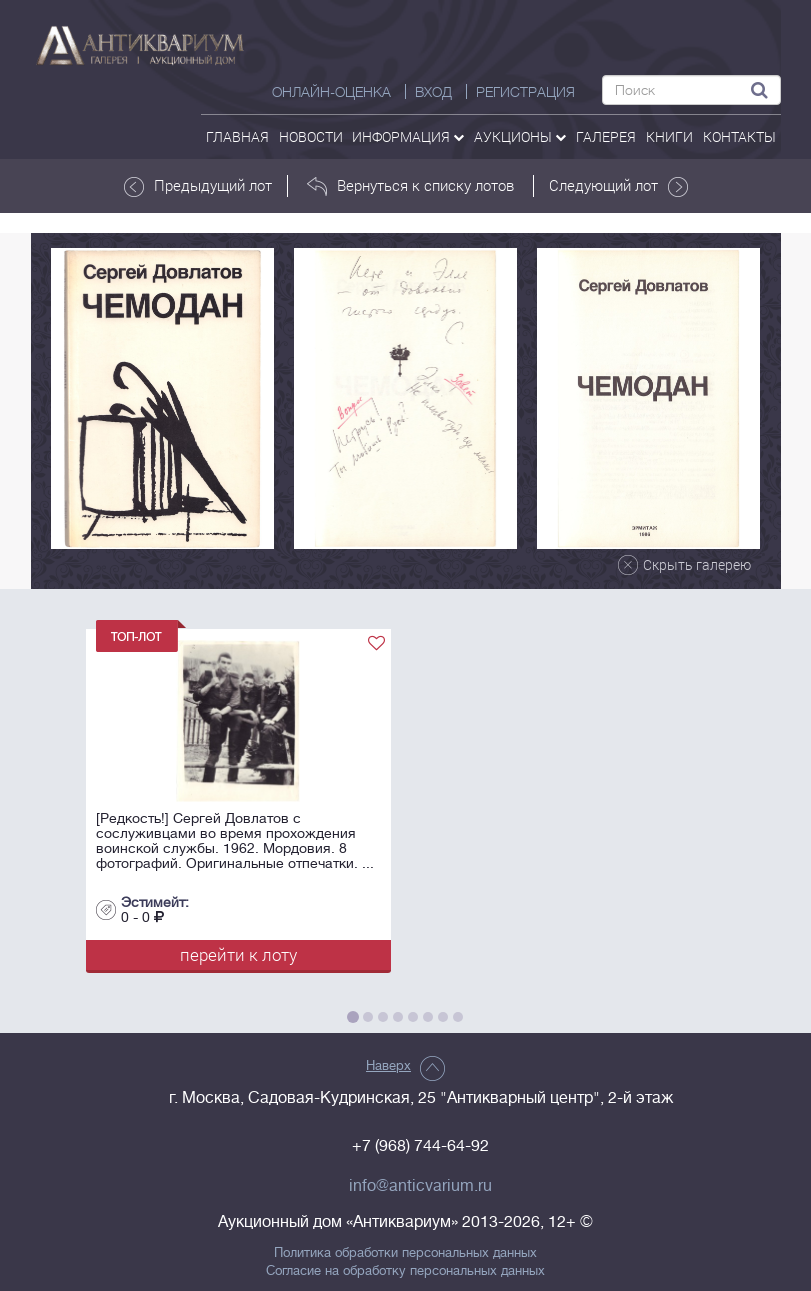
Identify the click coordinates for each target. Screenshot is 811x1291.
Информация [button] (408, 136)
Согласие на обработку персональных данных (405, 1271)
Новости (311, 136)
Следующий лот (618, 186)
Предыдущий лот (198, 186)
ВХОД (433, 92)
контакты (739, 136)
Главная (237, 136)
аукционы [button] (520, 136)
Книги (669, 136)
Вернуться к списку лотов (410, 186)
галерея (606, 136)
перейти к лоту (238, 954)
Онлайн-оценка (331, 92)
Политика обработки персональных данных (405, 1253)
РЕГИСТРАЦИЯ (525, 92)
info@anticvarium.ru (420, 1186)
